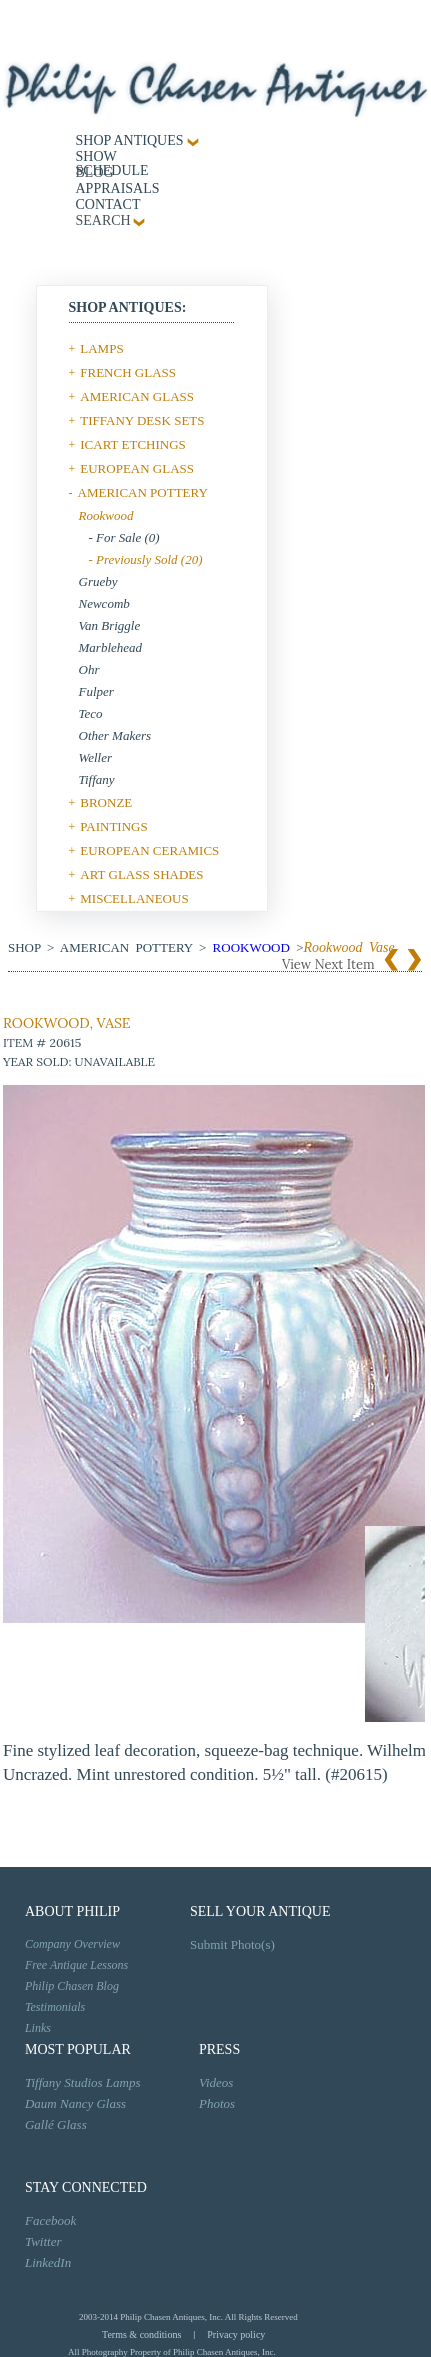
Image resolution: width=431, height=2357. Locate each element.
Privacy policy (236, 2334)
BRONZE (106, 802)
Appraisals (118, 188)
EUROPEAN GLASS (137, 468)
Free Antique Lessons (76, 1965)
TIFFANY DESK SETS (142, 420)
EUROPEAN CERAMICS (149, 850)
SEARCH (103, 220)
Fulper (96, 691)
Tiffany (97, 779)
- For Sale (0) (124, 537)
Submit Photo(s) (232, 1944)
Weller (95, 757)
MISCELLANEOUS (134, 898)
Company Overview (72, 1944)
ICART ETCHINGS (133, 444)
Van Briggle (110, 625)
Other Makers (115, 735)
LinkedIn (48, 2262)
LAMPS (101, 348)
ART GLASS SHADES (141, 874)
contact (108, 204)
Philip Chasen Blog (72, 1986)
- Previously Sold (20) (146, 559)
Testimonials (55, 2007)
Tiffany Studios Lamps (83, 2082)
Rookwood (106, 515)
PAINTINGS (113, 826)
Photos (217, 2103)
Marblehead (111, 647)
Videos (216, 2082)
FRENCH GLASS (128, 372)
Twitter (43, 2241)
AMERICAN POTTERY (143, 492)
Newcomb (104, 603)
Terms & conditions (141, 2334)
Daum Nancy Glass (75, 2103)
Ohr (89, 669)
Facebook (50, 2220)
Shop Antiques (130, 140)
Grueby (98, 581)
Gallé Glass (56, 2124)
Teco (91, 713)
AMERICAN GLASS (137, 396)
